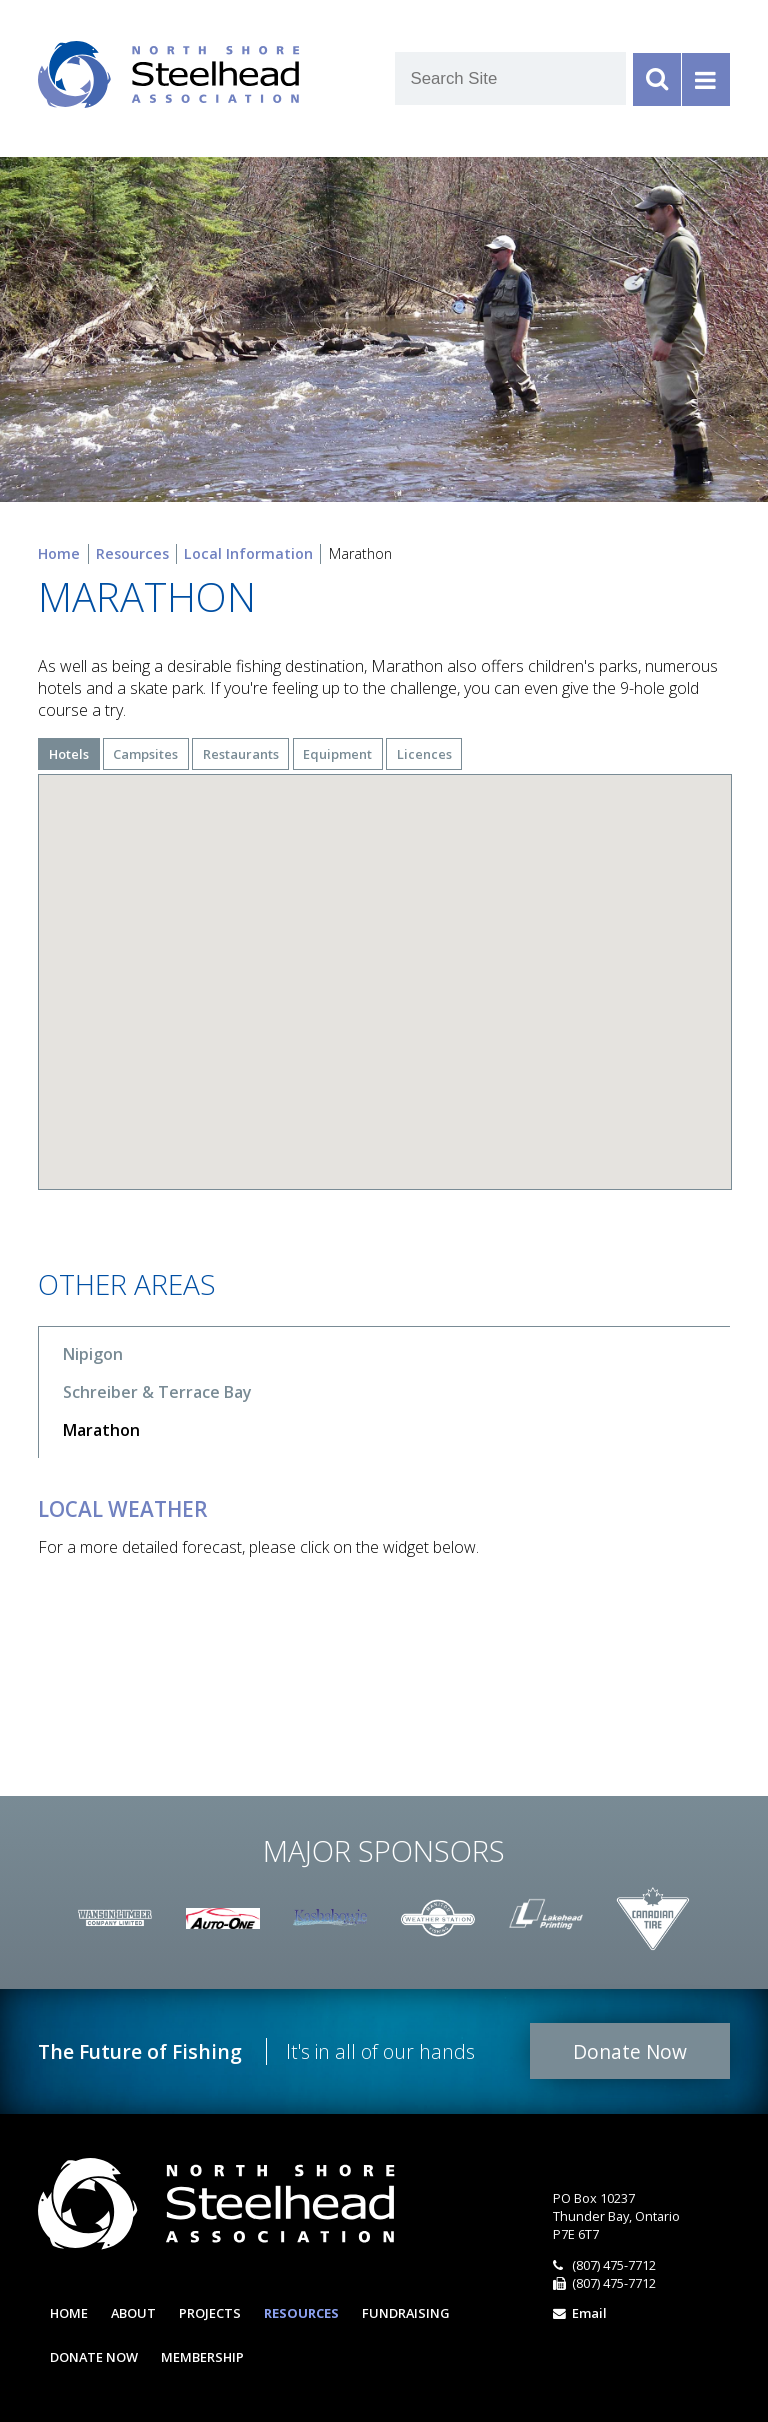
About (133, 2313)
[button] (557, 953)
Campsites (145, 754)
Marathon (101, 1430)
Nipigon (93, 1354)
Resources (132, 553)
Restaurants (241, 754)
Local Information (248, 553)
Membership (202, 2357)
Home (59, 553)
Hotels (69, 754)
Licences (424, 754)
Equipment (337, 754)
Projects (210, 2313)
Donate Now (630, 2051)
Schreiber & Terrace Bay (157, 1392)
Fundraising (406, 2313)
